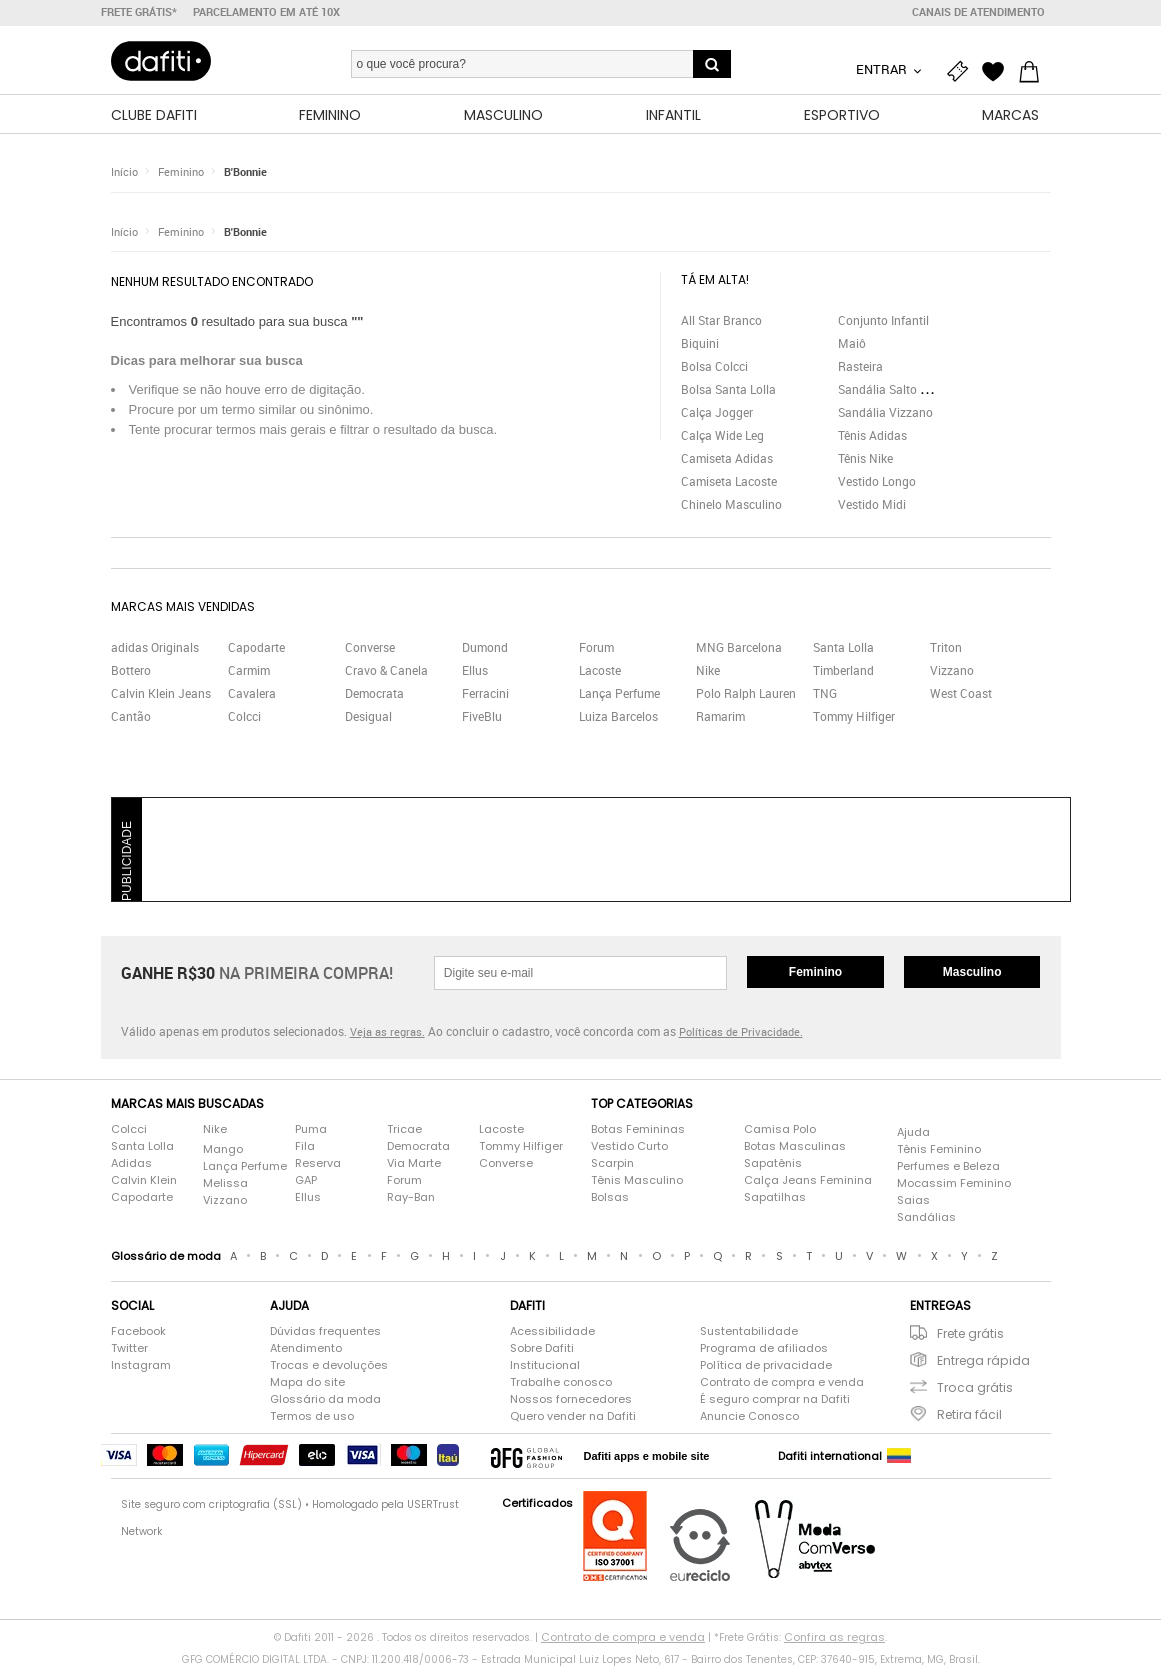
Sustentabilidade (749, 1334)
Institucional (545, 1368)
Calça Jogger (717, 415)
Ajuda (913, 1135)
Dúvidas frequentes (325, 1334)
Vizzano (952, 673)
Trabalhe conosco (561, 1385)
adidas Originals (155, 650)
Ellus (475, 673)
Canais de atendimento (978, 12)
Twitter (129, 1351)
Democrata (374, 696)
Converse (370, 650)
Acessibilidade (552, 1334)
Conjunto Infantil (883, 323)
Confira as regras (834, 1640)
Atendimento (306, 1351)
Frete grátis (970, 1336)
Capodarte (256, 650)
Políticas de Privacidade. (741, 1034)
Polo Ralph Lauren (746, 696)
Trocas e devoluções (329, 1368)
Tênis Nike (865, 461)
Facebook (138, 1334)
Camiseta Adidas (727, 461)
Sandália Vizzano (885, 415)
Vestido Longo (877, 484)
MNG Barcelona (739, 650)
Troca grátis (975, 1390)
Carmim (249, 673)
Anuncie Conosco (749, 1419)
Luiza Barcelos (618, 719)
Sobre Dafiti (542, 1351)
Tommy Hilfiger (854, 719)
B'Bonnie (245, 174)
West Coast (961, 696)
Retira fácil (969, 1417)
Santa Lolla (843, 650)
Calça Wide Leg (722, 438)
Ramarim (720, 719)
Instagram (141, 1368)
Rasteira (860, 369)
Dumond (485, 650)
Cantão (131, 719)
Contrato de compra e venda (782, 1385)
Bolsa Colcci (714, 369)
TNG (825, 696)
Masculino (972, 975)
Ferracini (485, 696)
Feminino (181, 174)
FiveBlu (482, 719)
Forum (596, 650)
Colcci (244, 719)
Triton (946, 650)
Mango (223, 1152)
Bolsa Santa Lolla (728, 392)
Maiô (852, 346)
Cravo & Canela (386, 673)
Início (124, 174)
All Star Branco (721, 323)
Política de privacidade (766, 1368)
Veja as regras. (387, 1034)
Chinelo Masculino (731, 507)
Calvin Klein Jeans (161, 696)
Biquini (700, 346)
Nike (708, 673)
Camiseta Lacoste (729, 484)
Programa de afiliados (764, 1351)
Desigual (368, 719)
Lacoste (600, 673)
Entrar (883, 69)
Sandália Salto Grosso (898, 392)
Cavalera (252, 696)
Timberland (843, 673)
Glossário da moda (325, 1402)
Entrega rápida (983, 1363)
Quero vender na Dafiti (573, 1419)
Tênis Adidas (872, 438)
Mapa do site (307, 1385)
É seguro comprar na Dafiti (775, 1402)
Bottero (131, 673)
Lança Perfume (619, 696)
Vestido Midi (872, 507)
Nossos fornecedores (571, 1402)
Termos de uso (312, 1419)
